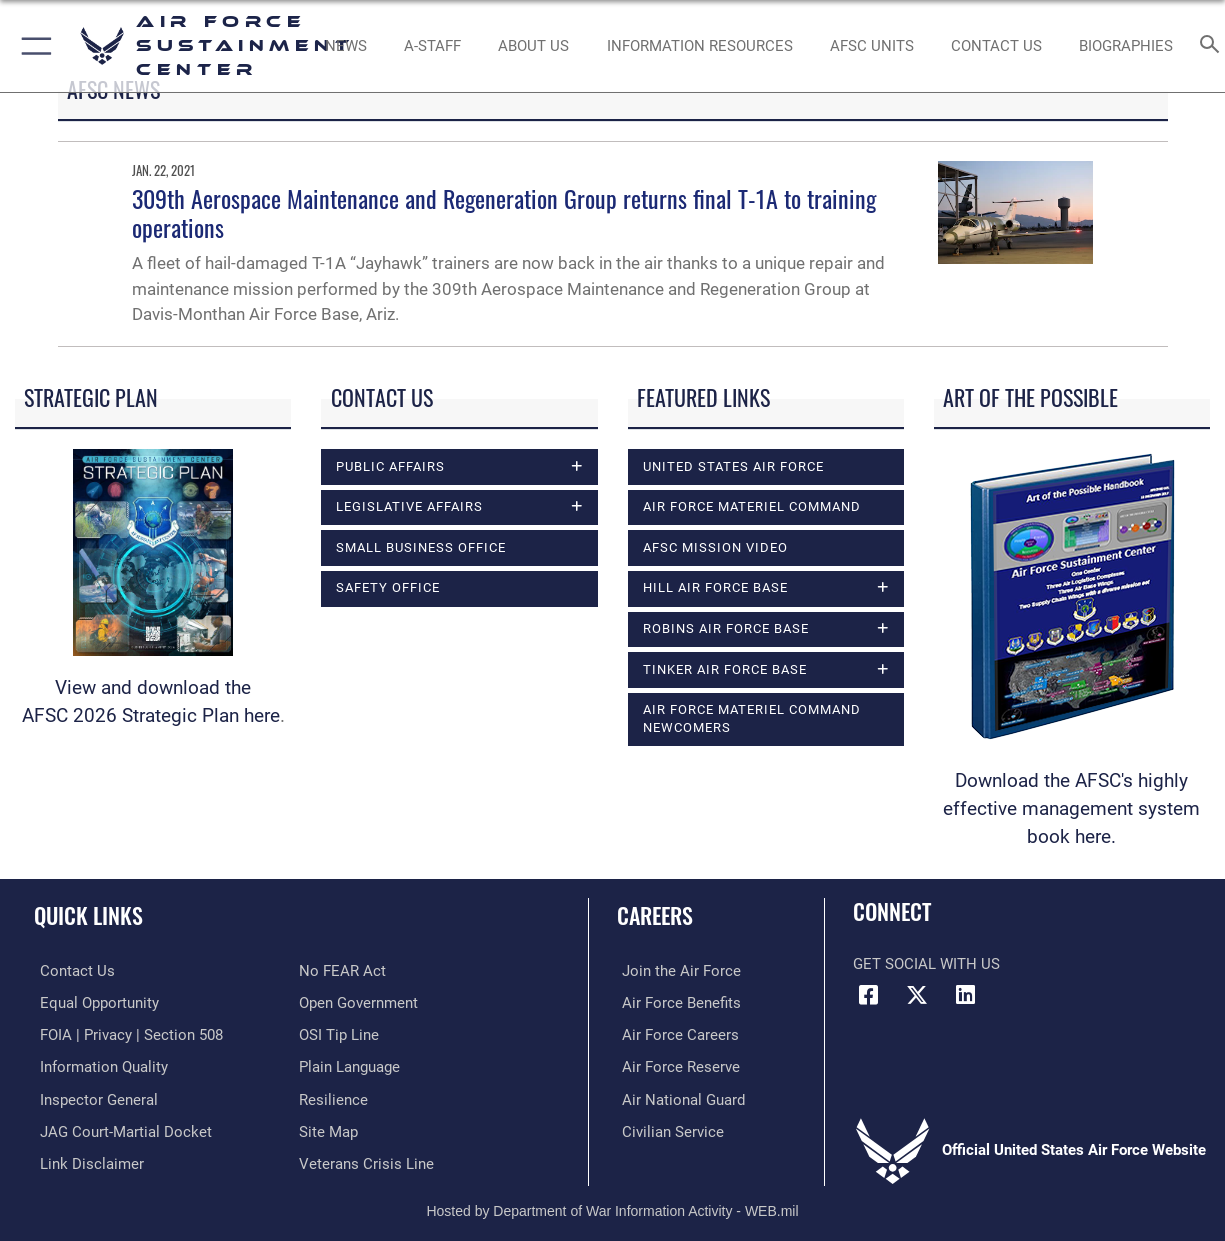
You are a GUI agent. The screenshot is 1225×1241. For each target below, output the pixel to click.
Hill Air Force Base (715, 587)
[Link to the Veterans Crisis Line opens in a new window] (366, 1161)
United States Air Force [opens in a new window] (733, 466)
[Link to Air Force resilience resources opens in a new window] (333, 1097)
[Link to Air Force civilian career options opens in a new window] (668, 1129)
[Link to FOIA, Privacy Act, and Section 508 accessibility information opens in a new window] (125, 1034)
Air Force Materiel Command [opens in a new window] (752, 506)
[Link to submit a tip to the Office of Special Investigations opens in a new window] (339, 1034)
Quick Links (88, 914)
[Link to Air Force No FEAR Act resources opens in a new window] (342, 971)
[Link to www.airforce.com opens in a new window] (676, 971)
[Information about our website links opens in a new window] (86, 1161)
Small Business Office (421, 547)
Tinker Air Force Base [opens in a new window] (725, 669)
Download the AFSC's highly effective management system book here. (1071, 809)
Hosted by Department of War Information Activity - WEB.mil (612, 1206)
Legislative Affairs (409, 506)
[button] (32, 46)
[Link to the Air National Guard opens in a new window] (678, 1097)
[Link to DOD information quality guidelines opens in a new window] (98, 1066)
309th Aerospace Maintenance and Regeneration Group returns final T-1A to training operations (504, 212)
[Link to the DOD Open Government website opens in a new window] (358, 1002)
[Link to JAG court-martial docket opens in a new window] (120, 1129)
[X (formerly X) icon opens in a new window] (917, 995)
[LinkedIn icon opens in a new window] (965, 995)
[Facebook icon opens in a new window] (868, 995)
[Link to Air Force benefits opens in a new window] (676, 1002)
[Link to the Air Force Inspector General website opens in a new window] (93, 1097)
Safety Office (388, 587)
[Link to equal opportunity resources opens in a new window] (93, 1002)
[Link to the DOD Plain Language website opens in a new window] (349, 1066)
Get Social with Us (926, 964)
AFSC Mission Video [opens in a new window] (715, 547)
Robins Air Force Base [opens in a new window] (726, 628)
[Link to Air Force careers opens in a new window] (675, 1034)
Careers (655, 914)
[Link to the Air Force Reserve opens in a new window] (676, 1066)
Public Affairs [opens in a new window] (390, 466)
